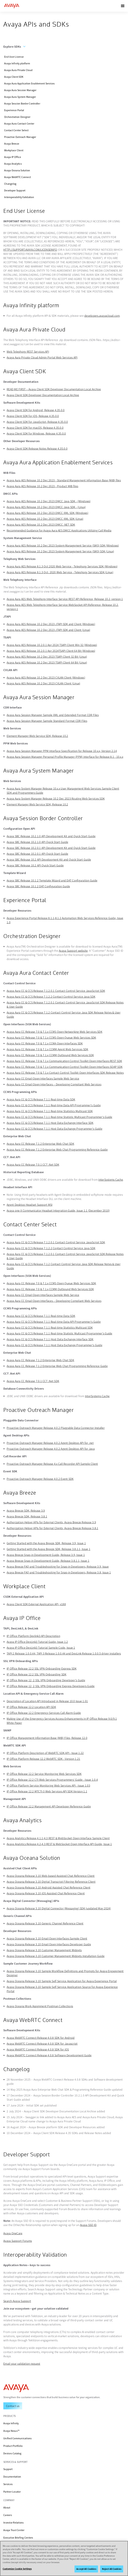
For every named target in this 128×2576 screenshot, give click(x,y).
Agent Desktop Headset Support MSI (29, 1205)
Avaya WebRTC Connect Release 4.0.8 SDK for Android (41, 2038)
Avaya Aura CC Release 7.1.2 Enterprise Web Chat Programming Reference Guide (57, 1149)
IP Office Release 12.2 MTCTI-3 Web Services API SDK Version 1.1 (47, 1791)
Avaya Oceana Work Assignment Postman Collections (40, 2006)
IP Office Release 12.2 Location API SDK (31, 1707)
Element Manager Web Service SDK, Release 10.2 (37, 736)
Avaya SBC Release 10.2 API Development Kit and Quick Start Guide (49, 859)
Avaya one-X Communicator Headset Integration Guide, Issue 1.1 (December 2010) (58, 1210)
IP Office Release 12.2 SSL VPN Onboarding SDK (36, 1674)
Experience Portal (14, 110)
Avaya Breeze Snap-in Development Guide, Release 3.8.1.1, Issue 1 (48, 1561)
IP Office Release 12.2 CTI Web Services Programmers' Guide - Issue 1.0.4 (52, 1780)
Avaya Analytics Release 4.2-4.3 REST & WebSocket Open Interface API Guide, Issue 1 (59, 1844)
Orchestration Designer (17, 116)
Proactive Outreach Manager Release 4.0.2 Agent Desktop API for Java (51, 1449)
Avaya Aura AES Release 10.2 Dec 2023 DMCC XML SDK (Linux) (45, 519)
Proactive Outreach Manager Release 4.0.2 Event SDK (40, 1479)
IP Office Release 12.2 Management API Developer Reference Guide (49, 1806)
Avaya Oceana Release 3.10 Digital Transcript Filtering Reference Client (51, 1882)
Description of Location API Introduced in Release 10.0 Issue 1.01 (47, 1701)
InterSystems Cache (110, 1180)
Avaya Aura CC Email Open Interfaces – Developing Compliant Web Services (54, 1084)
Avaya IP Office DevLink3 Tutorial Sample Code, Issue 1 (41, 1648)
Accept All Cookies (86, 2569)
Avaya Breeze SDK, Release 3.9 (26, 1510)
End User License (14, 56)
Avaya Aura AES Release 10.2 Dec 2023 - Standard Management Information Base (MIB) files (64, 480)
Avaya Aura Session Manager (20, 90)
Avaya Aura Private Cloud (18, 70)
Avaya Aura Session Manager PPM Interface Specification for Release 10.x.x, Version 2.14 (62, 751)
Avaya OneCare (12, 2233)
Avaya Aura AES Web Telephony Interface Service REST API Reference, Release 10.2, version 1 (65, 599)
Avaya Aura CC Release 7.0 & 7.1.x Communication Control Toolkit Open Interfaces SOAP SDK (64, 1067)
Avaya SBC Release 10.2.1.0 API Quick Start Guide (37, 842)
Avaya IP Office (12, 157)
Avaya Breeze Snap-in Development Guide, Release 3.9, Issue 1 (46, 1555)
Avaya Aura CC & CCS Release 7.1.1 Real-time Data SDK (41, 1099)
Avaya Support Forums (17, 2241)
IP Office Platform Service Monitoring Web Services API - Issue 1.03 (48, 1785)
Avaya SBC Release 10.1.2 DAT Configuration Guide (38, 886)
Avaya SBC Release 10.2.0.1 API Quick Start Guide (37, 854)
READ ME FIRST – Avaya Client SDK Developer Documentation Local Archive (54, 389)
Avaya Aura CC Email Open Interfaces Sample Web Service (43, 1078)
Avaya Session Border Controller (22, 103)
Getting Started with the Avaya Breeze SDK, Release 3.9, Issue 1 (46, 1543)
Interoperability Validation (19, 197)
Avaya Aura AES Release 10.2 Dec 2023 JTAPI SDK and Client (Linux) (48, 630)
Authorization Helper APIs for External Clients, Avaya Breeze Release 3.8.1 (52, 1528)
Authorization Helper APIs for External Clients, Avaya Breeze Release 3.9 (51, 1522)
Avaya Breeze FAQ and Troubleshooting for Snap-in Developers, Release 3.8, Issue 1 (59, 1572)
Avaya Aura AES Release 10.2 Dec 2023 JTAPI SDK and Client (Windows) (51, 624)
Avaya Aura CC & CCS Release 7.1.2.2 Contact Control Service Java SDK (51, 996)
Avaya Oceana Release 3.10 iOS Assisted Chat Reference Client (46, 1893)
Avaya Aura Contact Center (19, 123)
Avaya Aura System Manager (20, 96)
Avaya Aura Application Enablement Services (29, 83)
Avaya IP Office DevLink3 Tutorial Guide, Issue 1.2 (37, 1642)
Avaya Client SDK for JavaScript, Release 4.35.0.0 (37, 422)
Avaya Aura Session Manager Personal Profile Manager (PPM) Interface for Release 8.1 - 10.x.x (65, 757)
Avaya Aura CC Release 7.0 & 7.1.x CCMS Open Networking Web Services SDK (54, 1032)
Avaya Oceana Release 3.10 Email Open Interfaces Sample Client (47, 1938)
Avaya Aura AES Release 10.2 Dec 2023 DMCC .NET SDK (41, 524)
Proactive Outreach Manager (20, 137)
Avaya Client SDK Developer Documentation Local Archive (43, 395)
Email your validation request (21, 2364)
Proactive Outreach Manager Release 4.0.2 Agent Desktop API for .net (50, 1443)
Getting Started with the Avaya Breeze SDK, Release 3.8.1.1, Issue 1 (48, 1549)
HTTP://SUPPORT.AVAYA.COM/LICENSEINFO (30, 250)
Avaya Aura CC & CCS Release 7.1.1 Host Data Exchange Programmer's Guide (54, 1129)
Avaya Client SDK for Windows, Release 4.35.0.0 (36, 433)
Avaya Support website (73, 951)
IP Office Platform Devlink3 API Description (33, 1636)
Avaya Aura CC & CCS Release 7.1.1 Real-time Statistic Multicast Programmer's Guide (59, 1117)
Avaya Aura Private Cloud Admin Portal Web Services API (42, 357)
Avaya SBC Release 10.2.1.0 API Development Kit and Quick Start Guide (51, 836)
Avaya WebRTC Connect (17, 177)
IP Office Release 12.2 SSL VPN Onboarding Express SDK (41, 1668)
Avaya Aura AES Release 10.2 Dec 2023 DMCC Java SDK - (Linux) (46, 507)
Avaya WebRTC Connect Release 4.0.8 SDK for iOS (38, 2049)
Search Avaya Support (17, 2301)
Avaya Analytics (13, 163)
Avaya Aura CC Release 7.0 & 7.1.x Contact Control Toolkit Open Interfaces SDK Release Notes (65, 1073)
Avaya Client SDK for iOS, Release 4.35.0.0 (33, 416)
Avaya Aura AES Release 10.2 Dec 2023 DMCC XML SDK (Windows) (47, 513)
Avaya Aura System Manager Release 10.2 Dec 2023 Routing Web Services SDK (56, 798)
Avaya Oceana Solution (17, 170)
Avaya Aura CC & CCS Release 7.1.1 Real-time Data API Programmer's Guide (54, 1105)
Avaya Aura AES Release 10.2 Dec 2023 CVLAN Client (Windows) (46, 677)
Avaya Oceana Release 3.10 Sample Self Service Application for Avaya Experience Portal (62, 1981)
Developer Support (14, 190)
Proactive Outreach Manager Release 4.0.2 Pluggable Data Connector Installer (56, 1428)
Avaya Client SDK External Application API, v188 (36, 1604)
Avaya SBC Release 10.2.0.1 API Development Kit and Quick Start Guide (51, 848)
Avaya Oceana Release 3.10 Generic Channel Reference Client (45, 1923)
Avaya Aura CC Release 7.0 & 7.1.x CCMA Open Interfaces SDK (45, 1043)
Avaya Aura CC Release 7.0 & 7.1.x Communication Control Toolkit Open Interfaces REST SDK (64, 1061)
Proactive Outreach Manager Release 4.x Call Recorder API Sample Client (52, 1464)
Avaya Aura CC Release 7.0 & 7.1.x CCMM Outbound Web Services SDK (50, 1055)
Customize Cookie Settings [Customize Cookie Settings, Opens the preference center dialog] (17, 2569)
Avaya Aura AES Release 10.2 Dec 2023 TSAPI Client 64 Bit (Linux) (47, 662)
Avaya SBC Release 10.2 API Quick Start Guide (35, 865)
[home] (11, 6)
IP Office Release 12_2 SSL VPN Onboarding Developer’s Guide (46, 1680)
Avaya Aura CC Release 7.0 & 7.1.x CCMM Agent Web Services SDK (47, 1049)
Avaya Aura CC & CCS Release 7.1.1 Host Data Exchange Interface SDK (50, 1123)
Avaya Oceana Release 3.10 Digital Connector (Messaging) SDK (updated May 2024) (59, 1908)
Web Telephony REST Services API (28, 351)
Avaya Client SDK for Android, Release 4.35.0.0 (36, 410)
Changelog (10, 183)
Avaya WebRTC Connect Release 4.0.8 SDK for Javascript (42, 2043)
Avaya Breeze (11, 143)
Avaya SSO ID (88, 2225)
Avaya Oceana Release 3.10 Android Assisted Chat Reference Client (48, 1887)
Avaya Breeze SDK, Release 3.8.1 (27, 1516)
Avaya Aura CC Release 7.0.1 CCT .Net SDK (33, 1164)
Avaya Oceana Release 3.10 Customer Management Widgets (44, 1950)
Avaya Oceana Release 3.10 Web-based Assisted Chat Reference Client (51, 1876)
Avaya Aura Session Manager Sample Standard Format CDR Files (47, 721)
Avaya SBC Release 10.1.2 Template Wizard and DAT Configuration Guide (52, 880)
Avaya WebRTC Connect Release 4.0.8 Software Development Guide (49, 2055)
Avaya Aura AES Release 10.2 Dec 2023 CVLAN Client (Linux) (43, 683)
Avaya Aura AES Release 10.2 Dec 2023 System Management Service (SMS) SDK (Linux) (60, 551)
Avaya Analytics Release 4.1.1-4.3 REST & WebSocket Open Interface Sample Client (58, 1838)
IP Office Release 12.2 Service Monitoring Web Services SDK (44, 1774)
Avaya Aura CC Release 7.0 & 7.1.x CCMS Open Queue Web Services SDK (51, 1037)
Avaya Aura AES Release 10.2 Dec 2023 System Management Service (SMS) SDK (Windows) (63, 545)
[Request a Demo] (13, 2406)
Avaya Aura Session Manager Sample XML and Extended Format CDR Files (53, 715)
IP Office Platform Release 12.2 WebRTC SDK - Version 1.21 (43, 1759)
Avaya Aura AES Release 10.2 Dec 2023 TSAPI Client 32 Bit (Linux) (47, 657)
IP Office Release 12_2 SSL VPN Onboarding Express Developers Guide (51, 1686)
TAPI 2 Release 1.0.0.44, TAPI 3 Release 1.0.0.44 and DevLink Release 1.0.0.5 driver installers (64, 1653)
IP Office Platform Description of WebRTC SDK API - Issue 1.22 (45, 1753)
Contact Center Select (16, 130)
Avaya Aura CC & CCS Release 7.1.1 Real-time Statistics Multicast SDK (50, 1111)
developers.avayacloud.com (102, 316)
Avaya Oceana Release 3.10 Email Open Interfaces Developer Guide (49, 1944)
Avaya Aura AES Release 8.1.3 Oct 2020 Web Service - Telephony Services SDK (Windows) (62, 566)
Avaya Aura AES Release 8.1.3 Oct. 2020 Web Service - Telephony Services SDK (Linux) (60, 572)
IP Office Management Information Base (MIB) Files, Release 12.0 (47, 1738)
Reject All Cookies (111, 2569)
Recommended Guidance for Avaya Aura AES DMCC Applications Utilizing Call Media (59, 530)
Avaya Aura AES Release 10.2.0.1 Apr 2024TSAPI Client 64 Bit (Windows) (51, 651)
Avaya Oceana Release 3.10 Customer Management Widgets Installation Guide (55, 1956)
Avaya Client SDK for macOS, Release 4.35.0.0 (35, 428)
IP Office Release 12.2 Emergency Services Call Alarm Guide (44, 1713)
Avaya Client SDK (13, 76)
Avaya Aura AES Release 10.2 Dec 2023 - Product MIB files (42, 486)
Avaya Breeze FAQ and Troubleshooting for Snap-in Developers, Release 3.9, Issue (58, 1566)
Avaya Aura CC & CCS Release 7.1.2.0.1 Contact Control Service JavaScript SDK (56, 991)
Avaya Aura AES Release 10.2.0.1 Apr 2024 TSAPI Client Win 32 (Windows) (52, 645)
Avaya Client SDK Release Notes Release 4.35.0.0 (37, 448)
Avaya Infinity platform (17, 63)
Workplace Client (13, 150)
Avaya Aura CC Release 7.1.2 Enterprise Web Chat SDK (40, 1144)
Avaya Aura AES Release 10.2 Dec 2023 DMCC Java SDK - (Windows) (49, 501)
